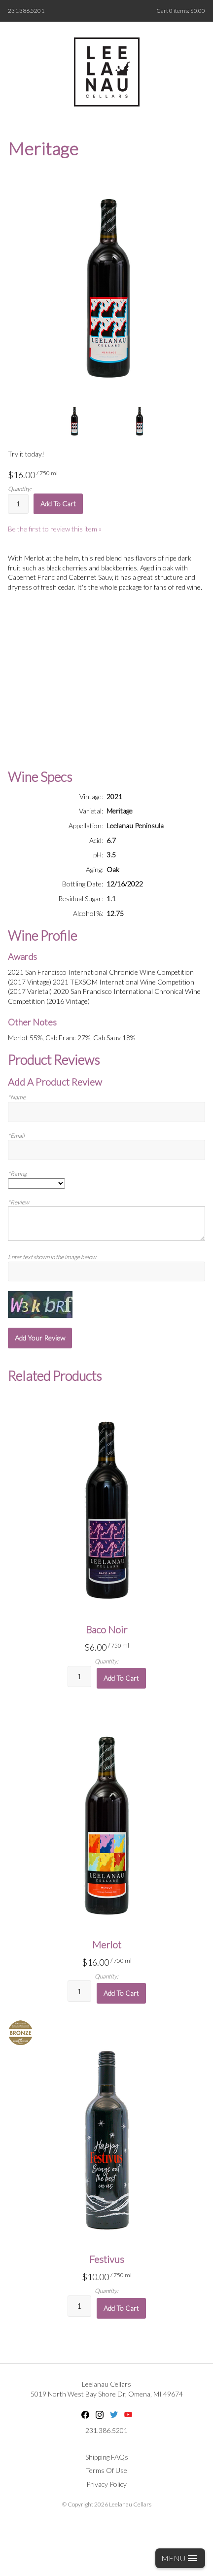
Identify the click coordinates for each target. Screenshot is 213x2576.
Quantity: (20, 489)
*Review (18, 1202)
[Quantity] (18, 504)
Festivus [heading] (106, 2259)
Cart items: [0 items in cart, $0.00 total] (180, 10)
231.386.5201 (26, 10)
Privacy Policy (106, 2484)
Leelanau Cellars (106, 2384)
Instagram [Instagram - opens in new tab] (100, 2415)
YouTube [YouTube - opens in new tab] (128, 2415)
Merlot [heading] (106, 1944)
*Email (16, 1135)
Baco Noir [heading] (106, 1629)
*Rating (17, 1173)
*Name (17, 1097)
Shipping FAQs (106, 2457)
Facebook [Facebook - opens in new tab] (85, 2415)
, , (107, 2394)
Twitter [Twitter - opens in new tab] (114, 2415)
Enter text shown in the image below (52, 1257)
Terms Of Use (106, 2470)
